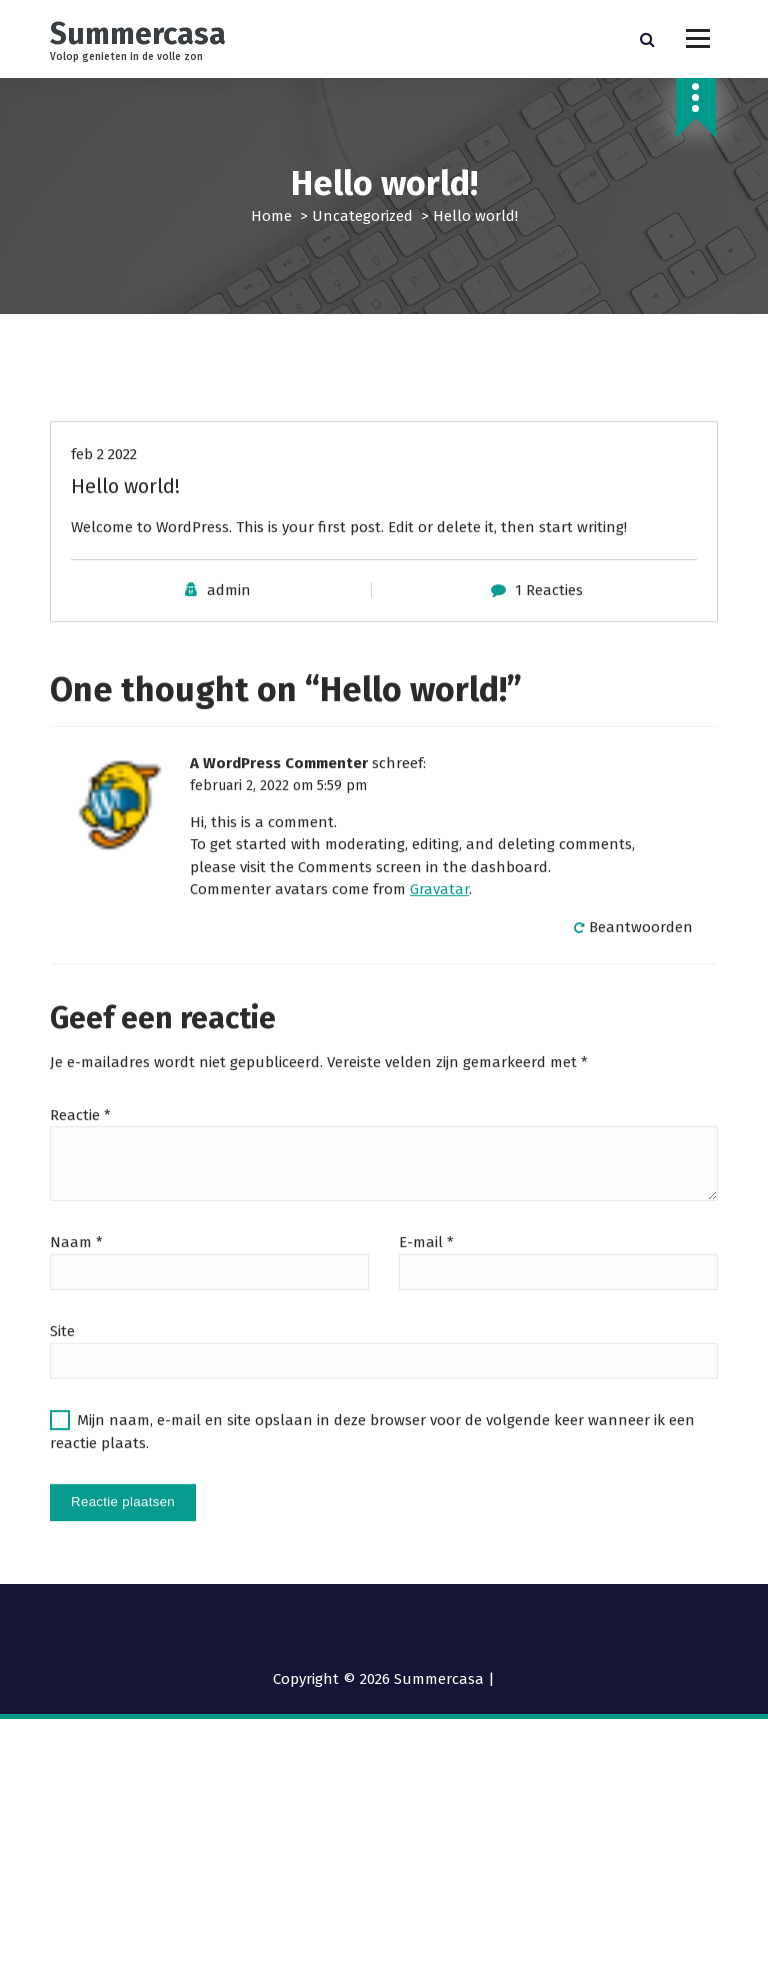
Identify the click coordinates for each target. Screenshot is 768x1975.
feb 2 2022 (104, 501)
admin (229, 637)
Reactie (80, 1162)
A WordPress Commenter (279, 811)
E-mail (426, 1290)
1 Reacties (549, 637)
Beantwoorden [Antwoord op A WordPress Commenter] (641, 974)
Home (271, 216)
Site (62, 1379)
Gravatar (439, 937)
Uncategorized (362, 216)
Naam (76, 1290)
